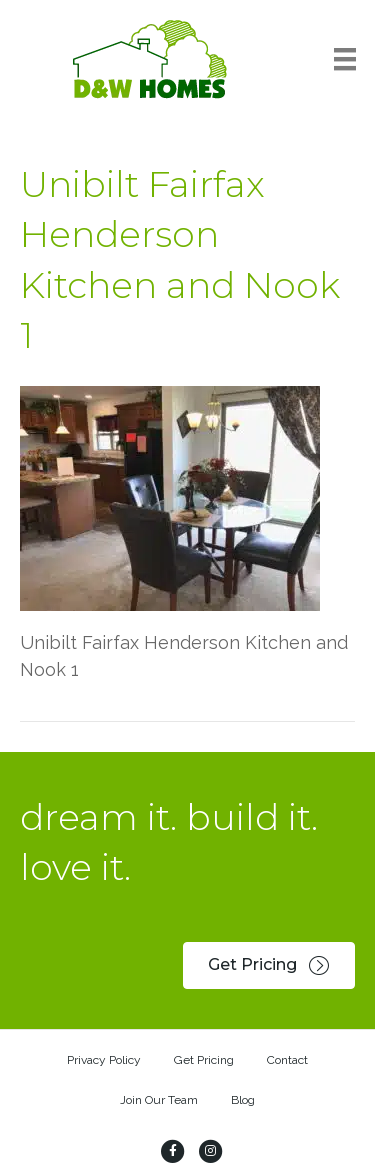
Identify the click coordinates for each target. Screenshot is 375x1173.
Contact (287, 1060)
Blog (243, 1100)
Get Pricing (204, 1060)
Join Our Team (159, 1100)
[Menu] (345, 59)
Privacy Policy (104, 1060)
